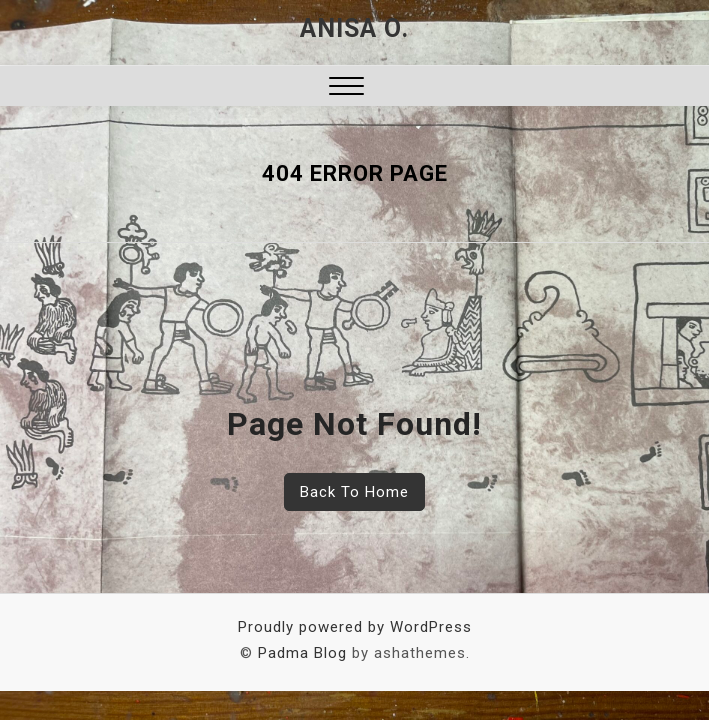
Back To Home (354, 492)
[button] (346, 88)
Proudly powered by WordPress (355, 627)
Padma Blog (302, 653)
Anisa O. (354, 28)
